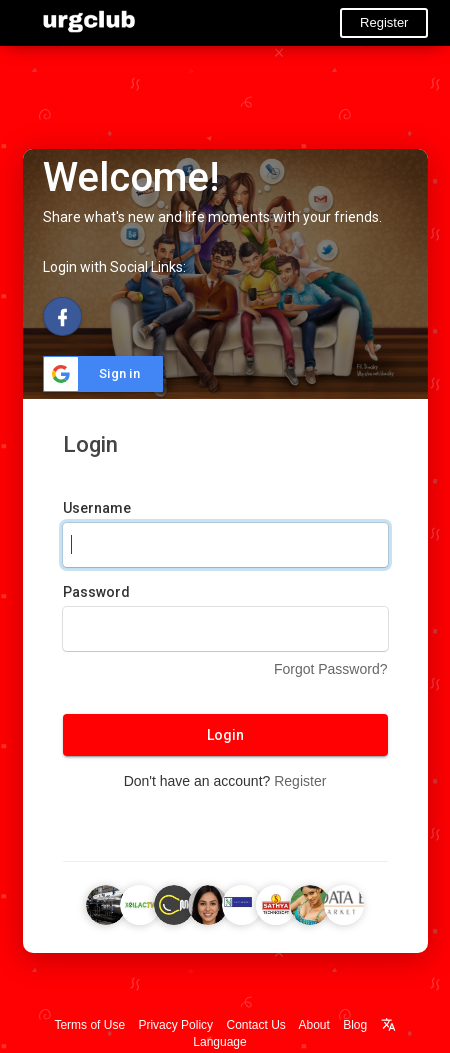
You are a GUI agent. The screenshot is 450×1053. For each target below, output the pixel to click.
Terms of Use (89, 1025)
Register (384, 22)
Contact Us (255, 1025)
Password (96, 592)
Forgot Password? (331, 669)
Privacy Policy (175, 1025)
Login (225, 735)
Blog (355, 1025)
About (314, 1025)
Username (97, 508)
